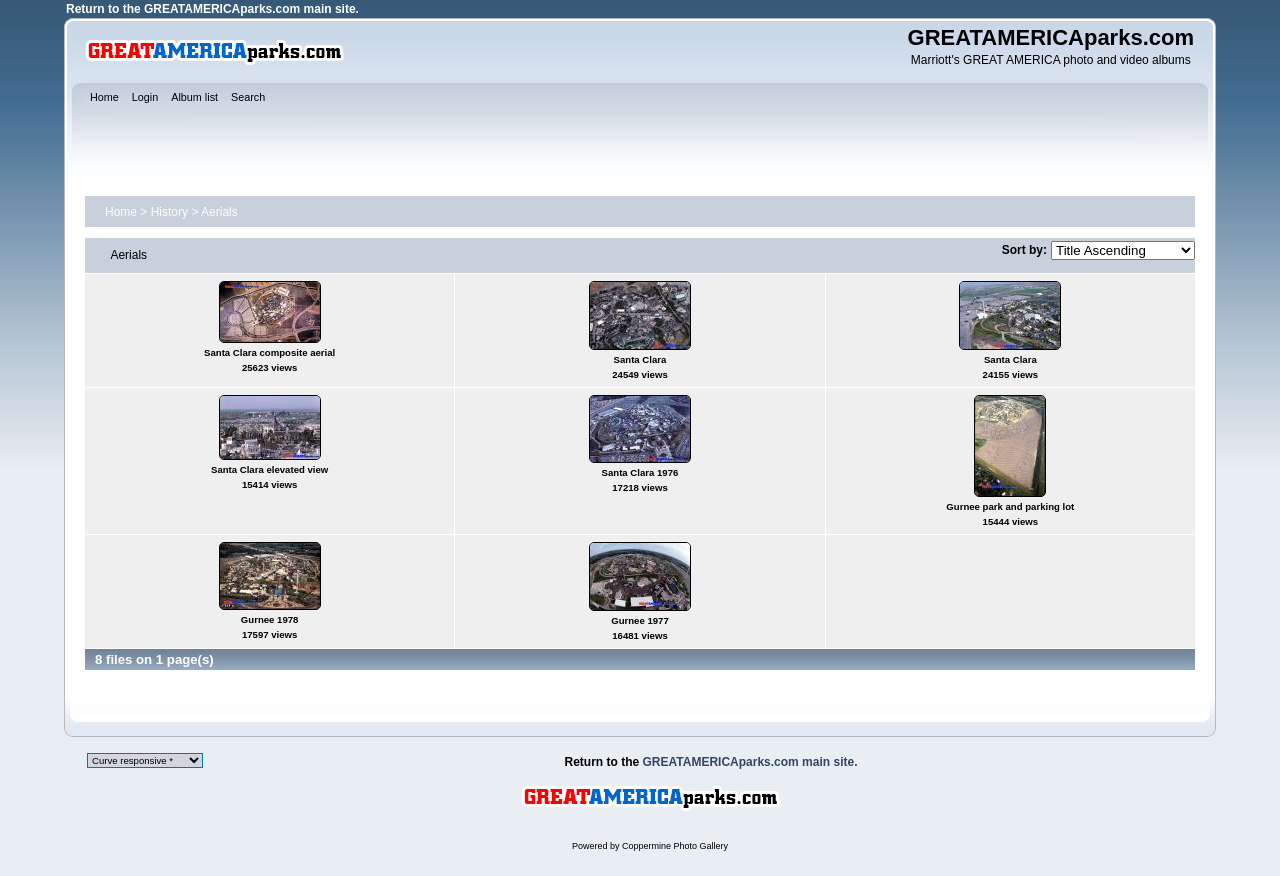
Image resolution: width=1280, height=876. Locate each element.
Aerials (219, 212)
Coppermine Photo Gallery (675, 846)
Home (121, 212)
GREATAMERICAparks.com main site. (251, 9)
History (169, 212)
